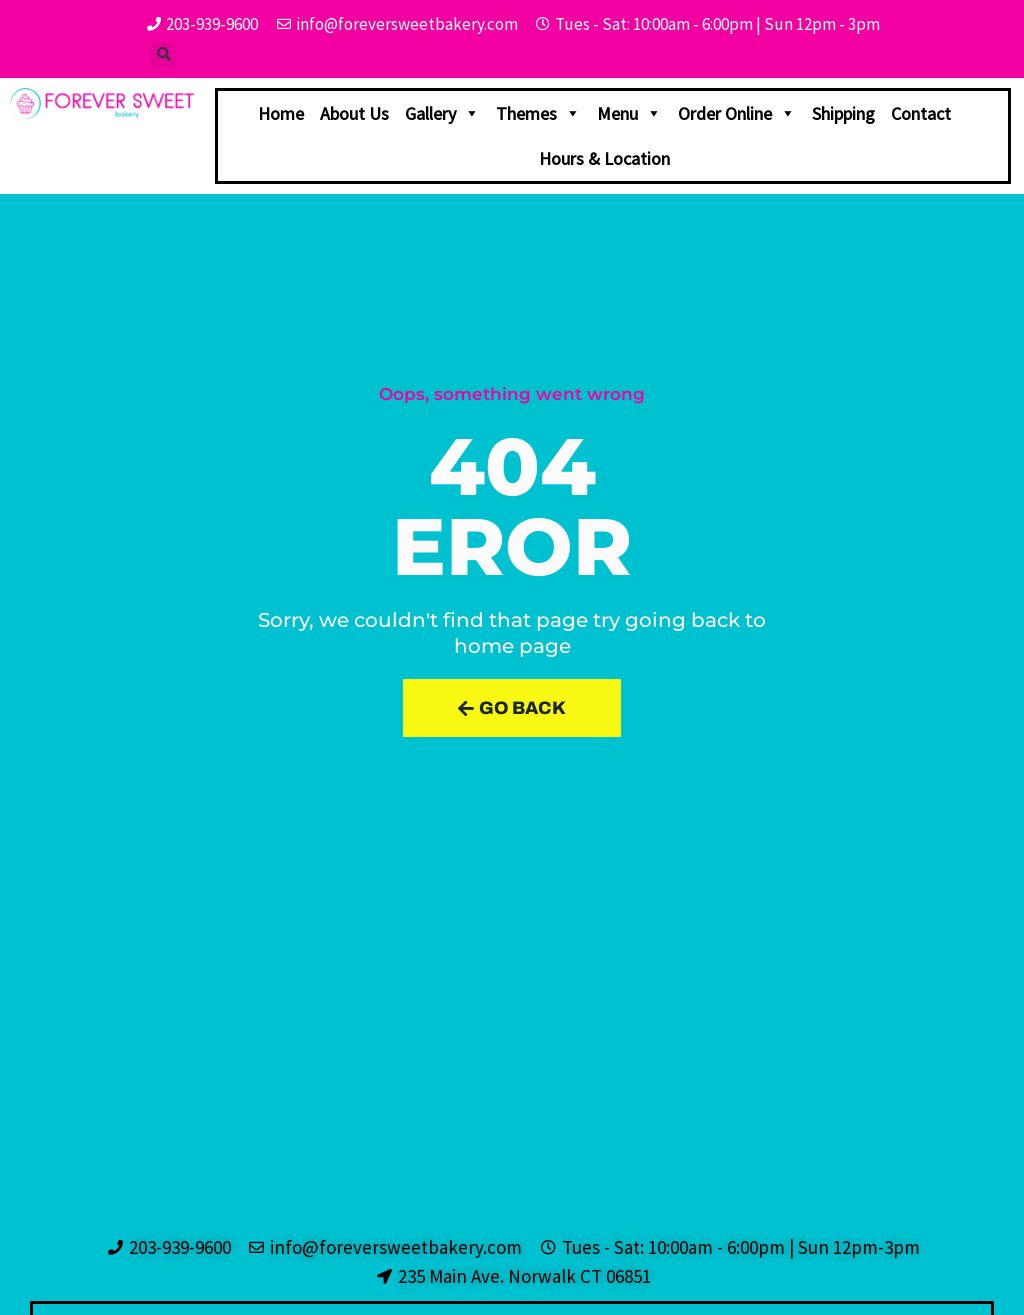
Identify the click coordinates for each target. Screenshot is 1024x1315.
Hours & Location (604, 158)
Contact (921, 113)
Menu (629, 113)
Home (281, 113)
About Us (354, 113)
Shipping (843, 113)
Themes (538, 113)
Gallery (442, 113)
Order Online (737, 113)
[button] (163, 54)
